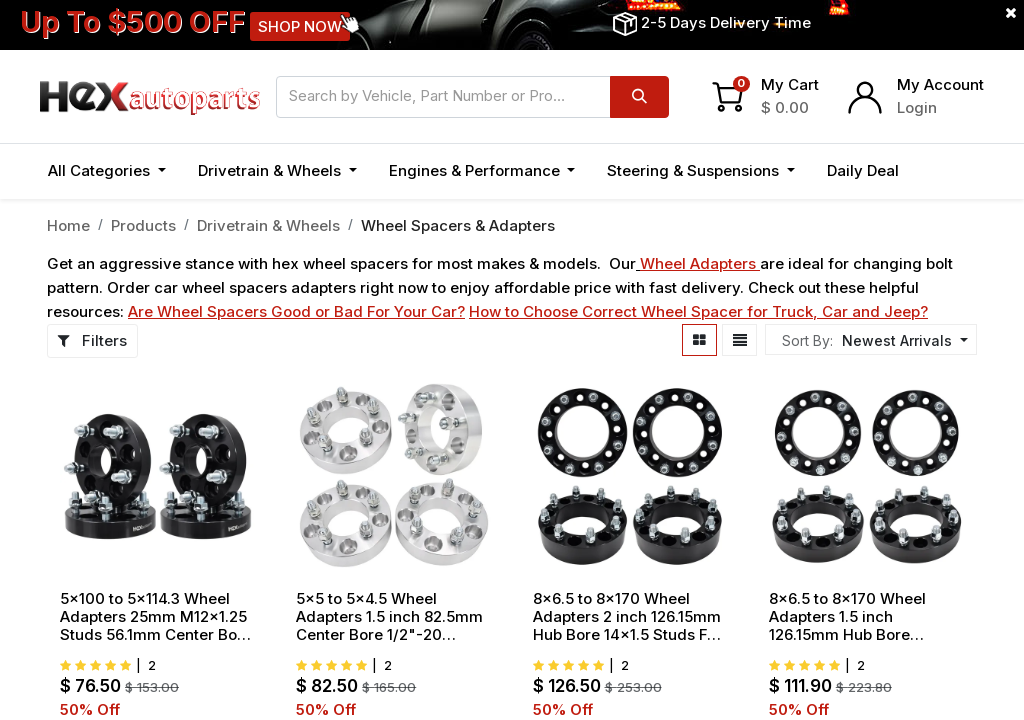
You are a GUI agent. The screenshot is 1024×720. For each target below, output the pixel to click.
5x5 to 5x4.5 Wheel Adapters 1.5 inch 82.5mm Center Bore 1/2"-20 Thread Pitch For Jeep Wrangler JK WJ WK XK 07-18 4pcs (389, 617)
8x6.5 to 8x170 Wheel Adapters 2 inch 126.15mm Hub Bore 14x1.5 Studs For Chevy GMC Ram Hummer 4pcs (628, 617)
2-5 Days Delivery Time (726, 22)
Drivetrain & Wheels (268, 225)
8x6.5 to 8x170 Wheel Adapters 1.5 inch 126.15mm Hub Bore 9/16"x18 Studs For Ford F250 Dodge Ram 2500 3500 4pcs (855, 617)
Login (917, 107)
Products (143, 225)
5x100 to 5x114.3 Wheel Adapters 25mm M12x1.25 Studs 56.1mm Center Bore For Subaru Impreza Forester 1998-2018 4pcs (156, 617)
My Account (940, 84)
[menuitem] (863, 171)
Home (68, 225)
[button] (937, 171)
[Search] (639, 97)
